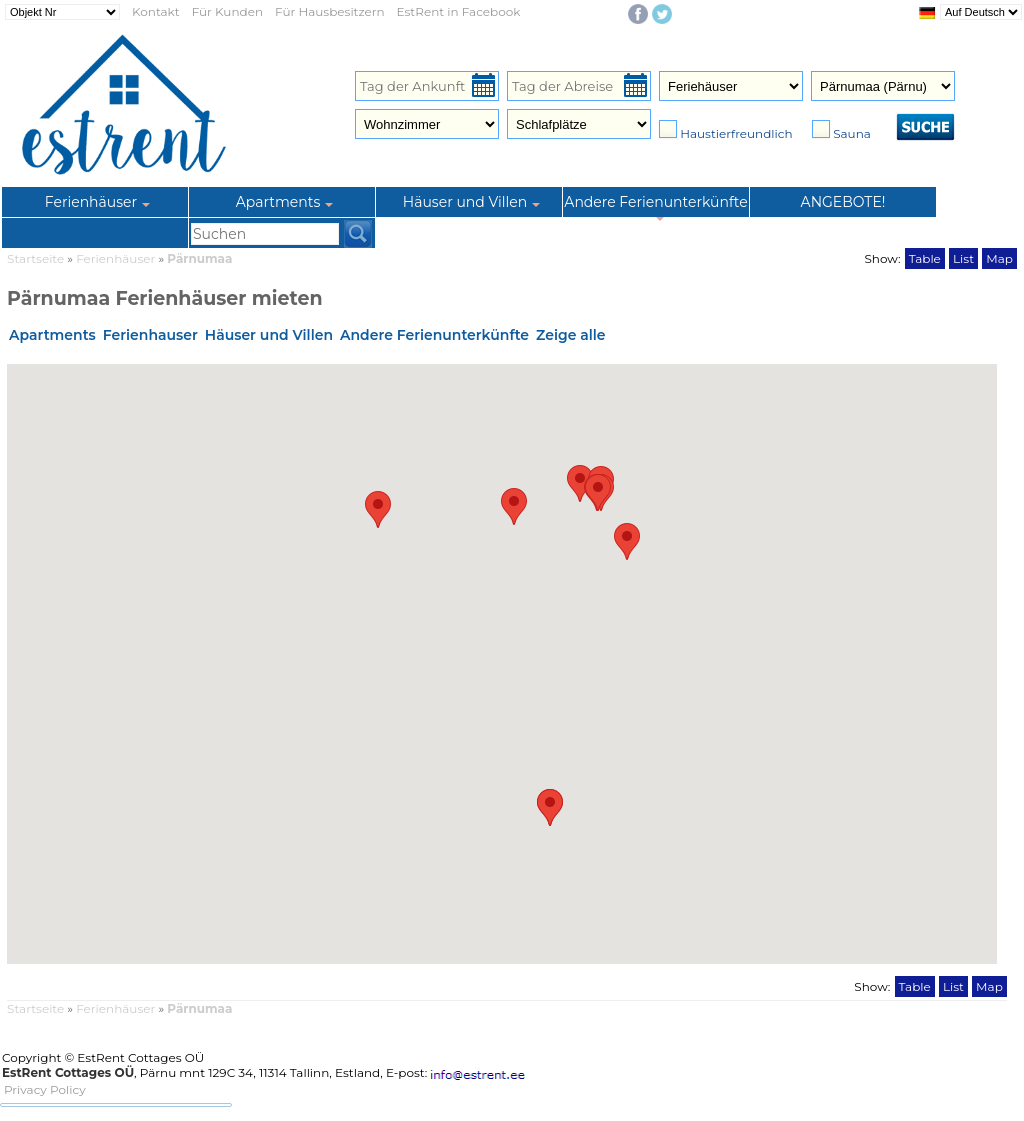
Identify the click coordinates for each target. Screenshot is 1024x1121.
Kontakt (156, 11)
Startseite (35, 258)
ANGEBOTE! (843, 202)
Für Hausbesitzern (330, 11)
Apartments (52, 335)
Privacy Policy (45, 1089)
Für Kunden (227, 11)
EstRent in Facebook (459, 11)
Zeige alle (571, 335)
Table (925, 258)
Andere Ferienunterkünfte (434, 335)
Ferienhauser (150, 335)
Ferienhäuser (117, 258)
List (963, 258)
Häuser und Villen (269, 335)
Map (999, 258)
